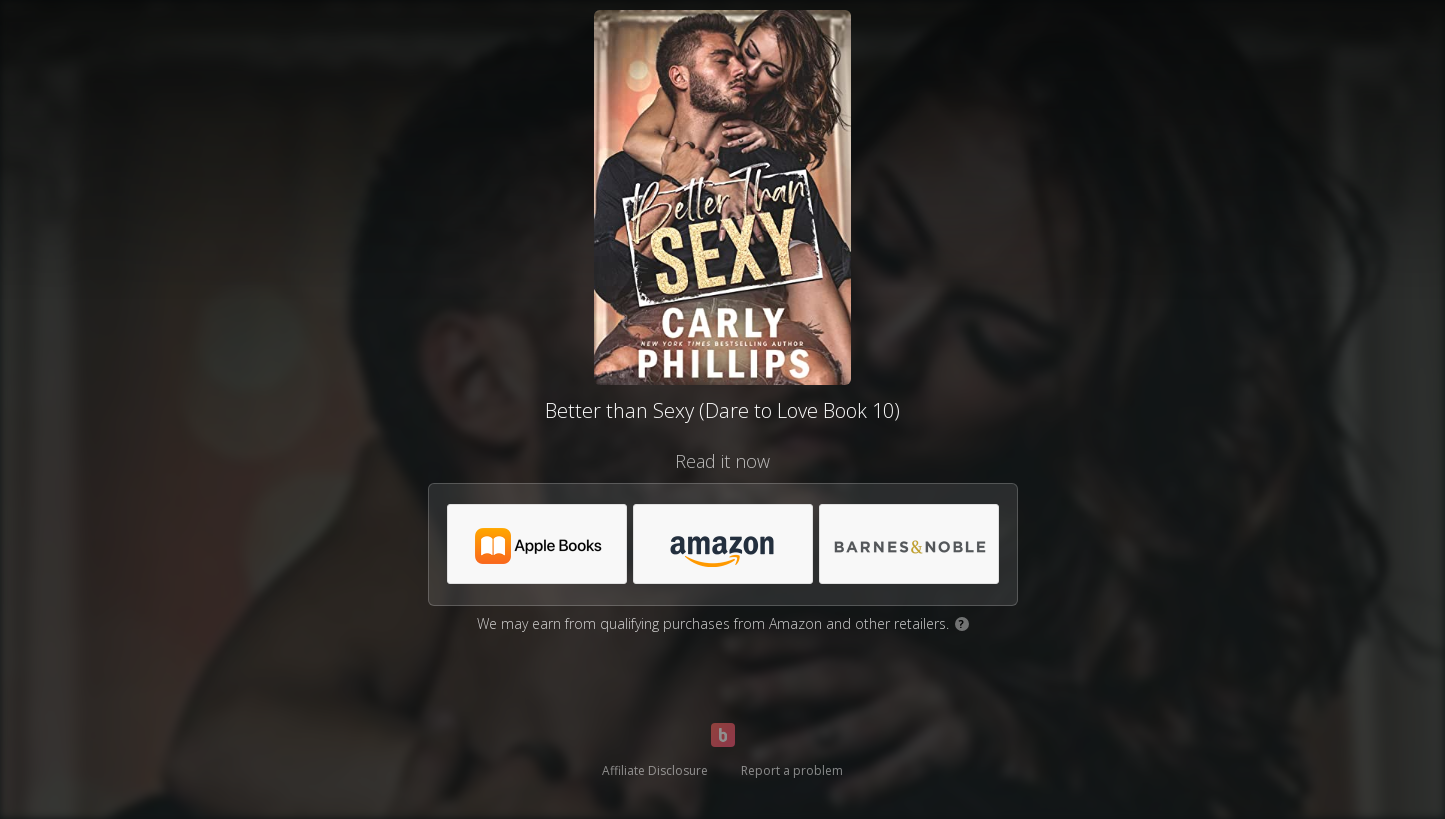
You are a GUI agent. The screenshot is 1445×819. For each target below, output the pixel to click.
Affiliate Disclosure (655, 770)
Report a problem (792, 770)
